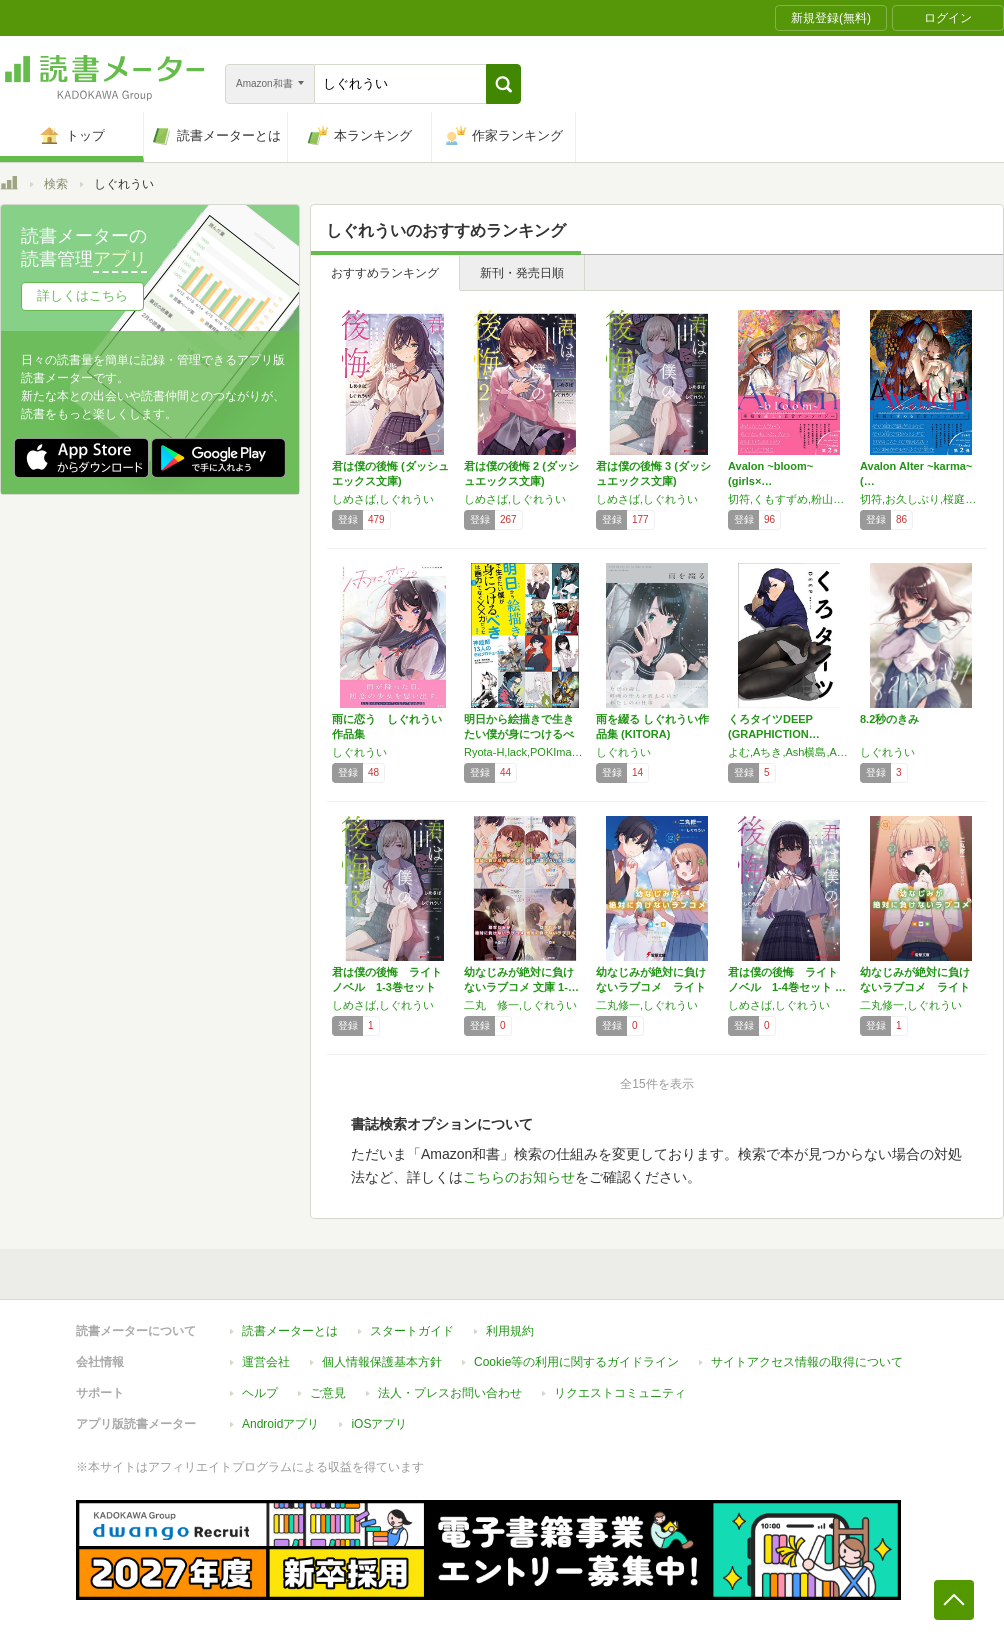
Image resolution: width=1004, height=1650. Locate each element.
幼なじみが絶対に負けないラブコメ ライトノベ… (651, 987)
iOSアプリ (379, 1424)
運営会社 (266, 1362)
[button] (503, 84)
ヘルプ (260, 1393)
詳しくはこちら (82, 295)
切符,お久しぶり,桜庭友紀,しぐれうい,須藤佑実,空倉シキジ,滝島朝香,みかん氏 (921, 499)
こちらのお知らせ (519, 1177)
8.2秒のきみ (889, 719)
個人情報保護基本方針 (382, 1362)
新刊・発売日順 (522, 273)
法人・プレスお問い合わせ (450, 1393)
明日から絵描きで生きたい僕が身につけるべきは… (519, 734)
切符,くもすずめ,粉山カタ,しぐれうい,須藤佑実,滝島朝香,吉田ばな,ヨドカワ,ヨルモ (789, 499)
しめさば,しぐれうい (383, 499)
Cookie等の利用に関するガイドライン (576, 1362)
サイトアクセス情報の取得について (807, 1362)
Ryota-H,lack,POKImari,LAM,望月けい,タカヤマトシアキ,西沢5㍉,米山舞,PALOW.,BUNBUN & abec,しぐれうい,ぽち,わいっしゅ (525, 752)
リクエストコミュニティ (620, 1393)
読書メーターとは (290, 1331)
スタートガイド (412, 1331)
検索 (56, 184)
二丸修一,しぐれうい (647, 1005)
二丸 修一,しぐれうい (520, 1005)
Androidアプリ (280, 1424)
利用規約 (510, 1331)
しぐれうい (359, 752)
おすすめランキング (385, 273)
